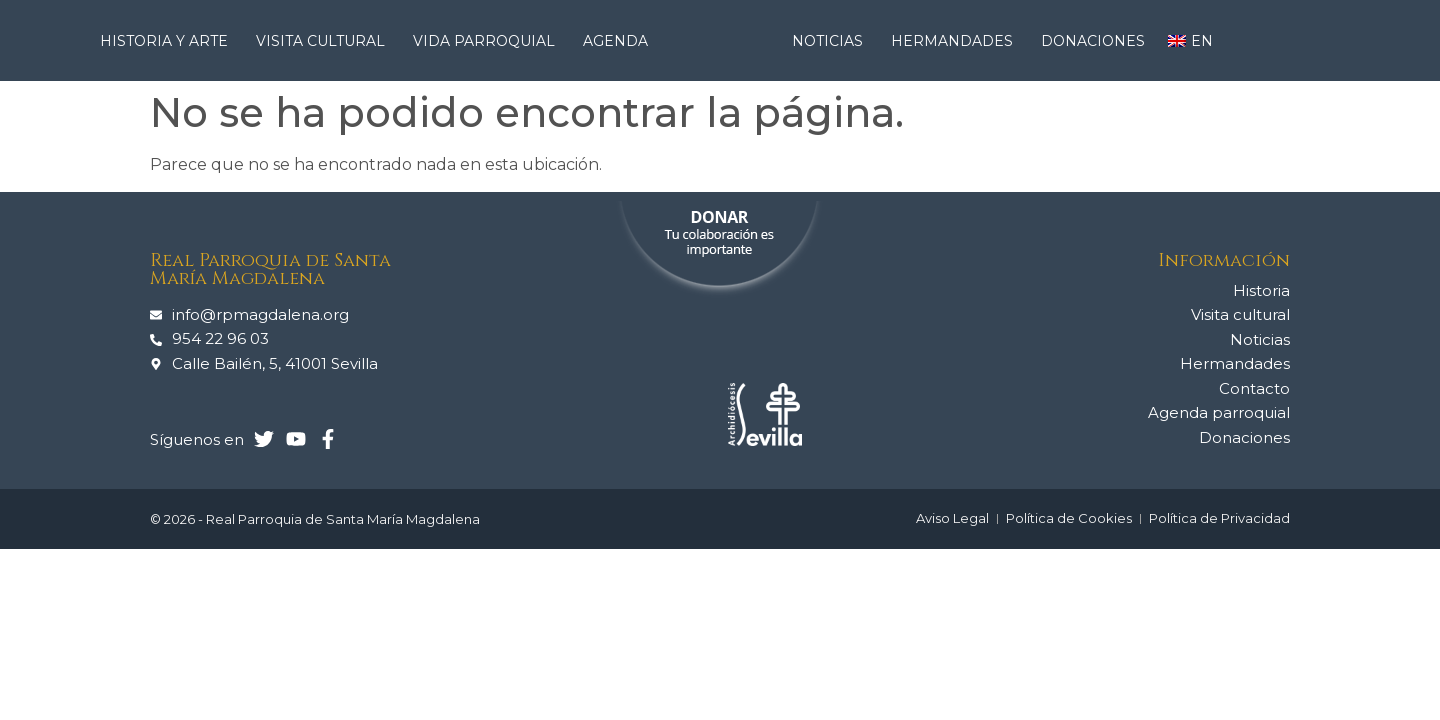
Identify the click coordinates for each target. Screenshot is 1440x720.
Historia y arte (169, 41)
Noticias (832, 41)
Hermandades (957, 41)
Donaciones (1093, 41)
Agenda (615, 41)
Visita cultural (325, 41)
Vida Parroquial (489, 41)
